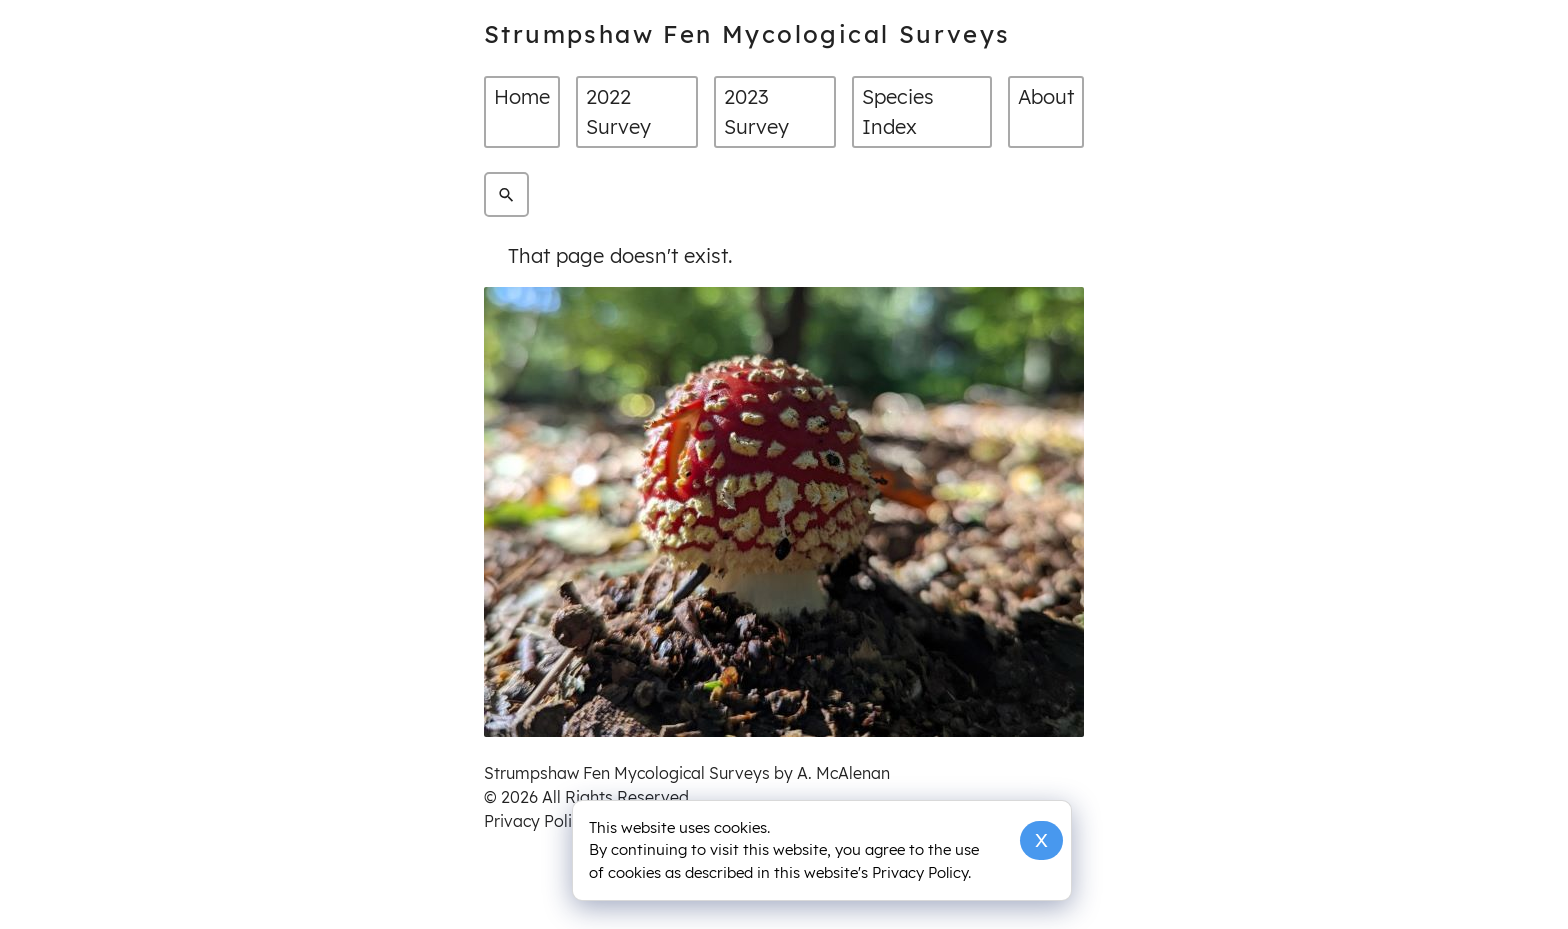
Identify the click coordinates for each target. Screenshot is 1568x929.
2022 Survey (618, 111)
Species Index (898, 111)
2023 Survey (756, 111)
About (1046, 96)
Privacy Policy (536, 821)
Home (522, 96)
